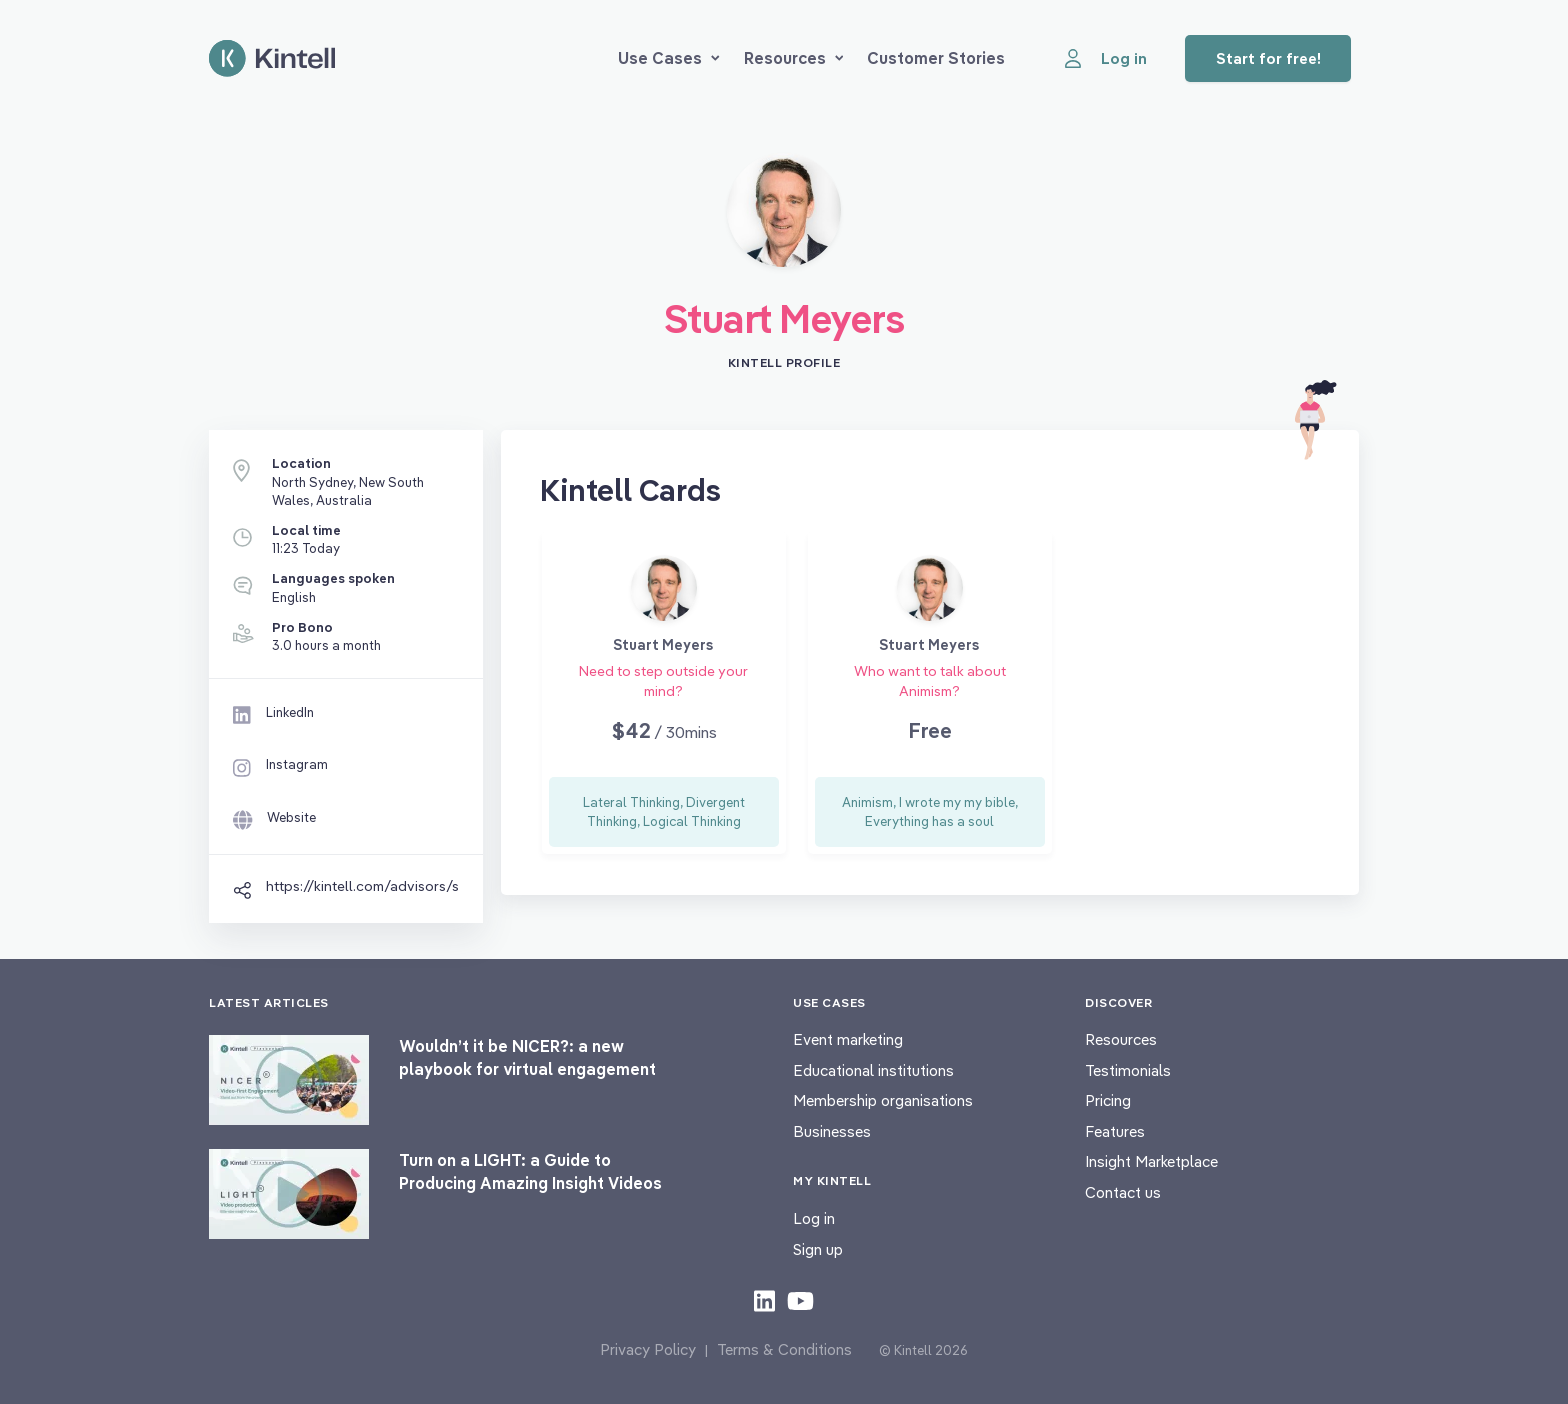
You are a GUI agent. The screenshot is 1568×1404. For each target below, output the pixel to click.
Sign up (818, 1249)
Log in (814, 1218)
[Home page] (272, 58)
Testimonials (1128, 1070)
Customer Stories (936, 58)
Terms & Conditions (784, 1349)
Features (1115, 1131)
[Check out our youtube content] (800, 1300)
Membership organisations (883, 1100)
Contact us (1123, 1192)
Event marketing (848, 1039)
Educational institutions (873, 1070)
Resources (794, 58)
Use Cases (669, 58)
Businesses (832, 1131)
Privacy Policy (648, 1349)
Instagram (297, 764)
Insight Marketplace (1151, 1161)
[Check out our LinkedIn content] (764, 1300)
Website (291, 817)
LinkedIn (290, 712)
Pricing (1108, 1100)
